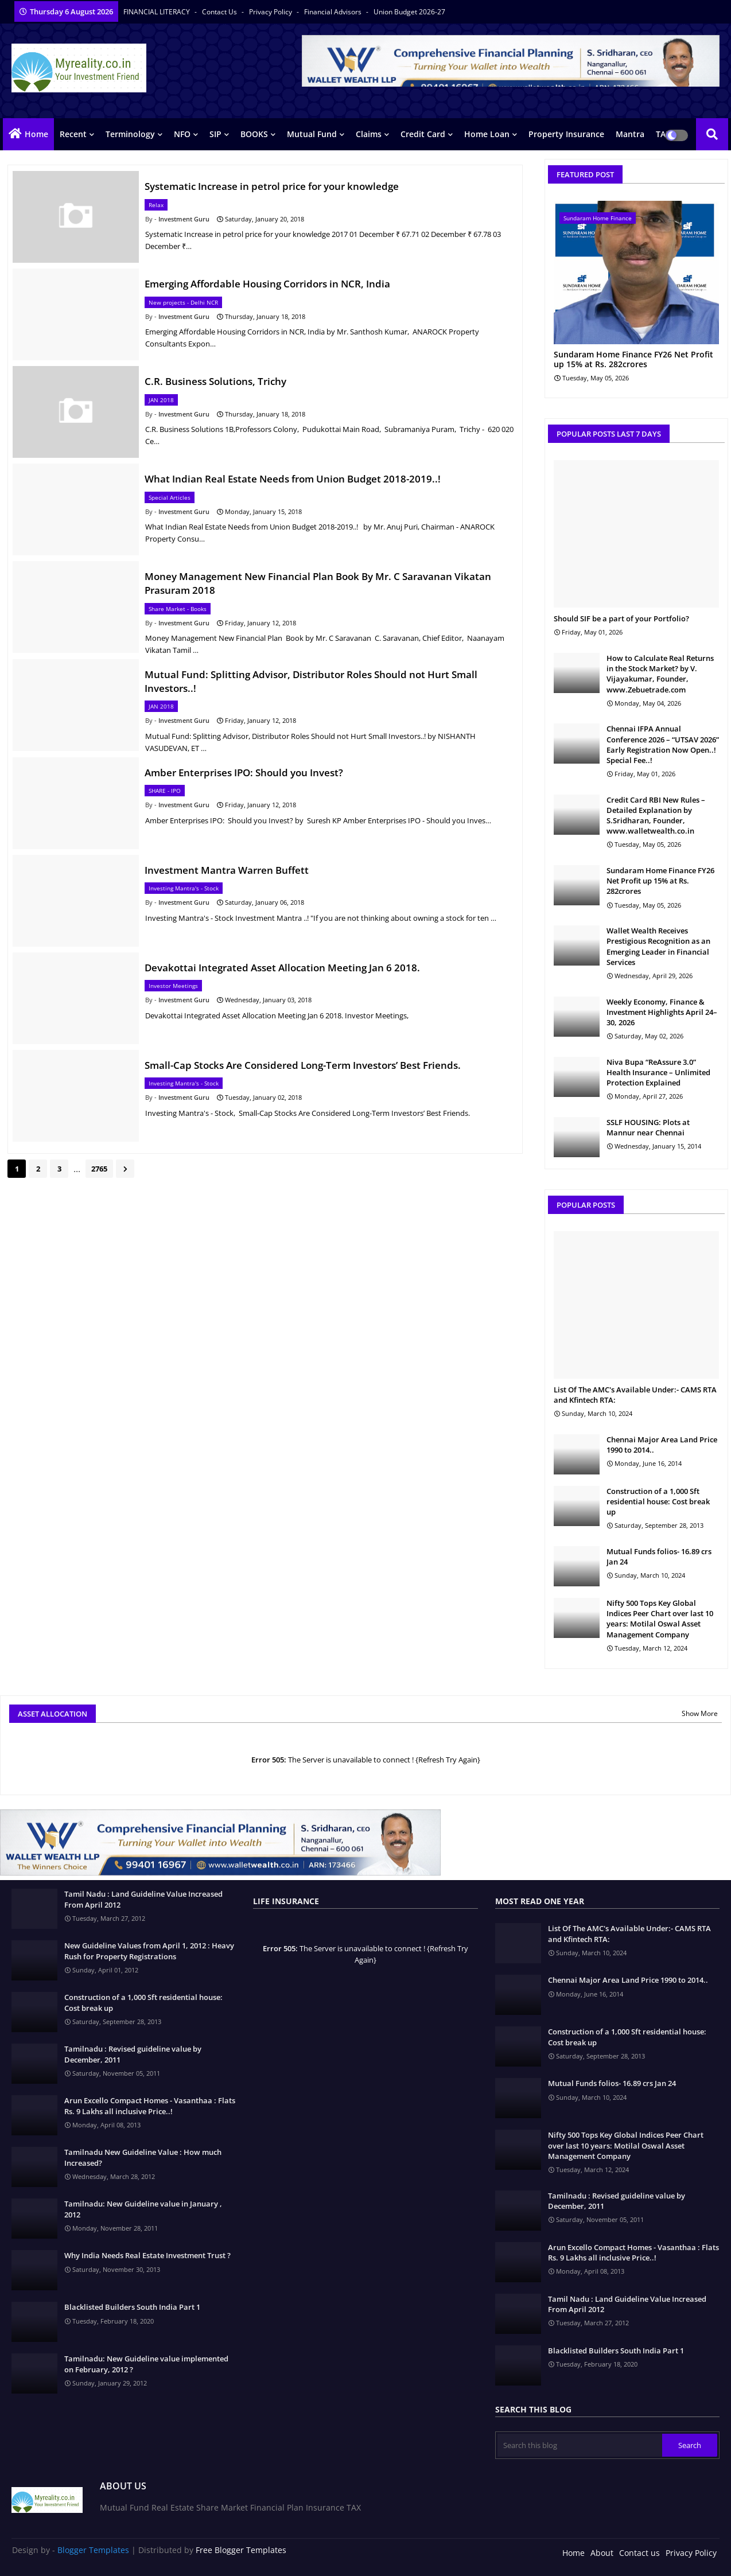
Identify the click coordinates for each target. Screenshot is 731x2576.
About (601, 2552)
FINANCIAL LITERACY (157, 12)
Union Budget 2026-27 (409, 12)
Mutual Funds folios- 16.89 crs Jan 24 (658, 1556)
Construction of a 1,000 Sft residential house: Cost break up (658, 1501)
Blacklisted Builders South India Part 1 (132, 2307)
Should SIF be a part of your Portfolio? (621, 618)
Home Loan (487, 134)
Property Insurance (566, 134)
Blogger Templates (93, 2549)
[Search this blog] (579, 2445)
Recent (73, 134)
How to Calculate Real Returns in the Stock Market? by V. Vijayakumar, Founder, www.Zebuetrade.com (660, 674)
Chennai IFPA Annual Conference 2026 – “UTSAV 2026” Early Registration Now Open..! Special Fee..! (662, 744)
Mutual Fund (312, 134)
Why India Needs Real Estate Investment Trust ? (147, 2255)
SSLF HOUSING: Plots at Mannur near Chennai (648, 1127)
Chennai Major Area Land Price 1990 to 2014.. (661, 1444)
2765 (99, 1169)
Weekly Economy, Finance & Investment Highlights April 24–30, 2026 (661, 1012)
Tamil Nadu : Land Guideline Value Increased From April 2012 (143, 1899)
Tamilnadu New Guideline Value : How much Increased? (142, 2157)
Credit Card (423, 134)
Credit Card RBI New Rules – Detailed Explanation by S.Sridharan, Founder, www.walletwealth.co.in (655, 815)
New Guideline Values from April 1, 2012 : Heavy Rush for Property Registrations (149, 1950)
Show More (700, 1713)
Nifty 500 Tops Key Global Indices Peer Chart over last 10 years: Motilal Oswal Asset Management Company (659, 1619)
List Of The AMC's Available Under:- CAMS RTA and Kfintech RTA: (635, 1394)
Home (36, 134)
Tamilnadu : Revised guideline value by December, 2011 (132, 2054)
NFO (182, 134)
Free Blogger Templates (241, 2549)
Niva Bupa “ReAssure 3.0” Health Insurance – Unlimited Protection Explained (658, 1072)
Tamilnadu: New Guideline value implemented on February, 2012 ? (146, 2363)
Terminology (130, 134)
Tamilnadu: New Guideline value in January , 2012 (143, 2208)
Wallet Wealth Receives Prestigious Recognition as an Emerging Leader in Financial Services (658, 946)
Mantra (630, 134)
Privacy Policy (271, 12)
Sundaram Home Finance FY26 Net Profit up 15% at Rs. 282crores (633, 359)
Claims (369, 134)
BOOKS (254, 134)
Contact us (220, 12)
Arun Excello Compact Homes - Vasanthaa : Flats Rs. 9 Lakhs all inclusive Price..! (149, 2105)
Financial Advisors (333, 12)
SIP (215, 134)
